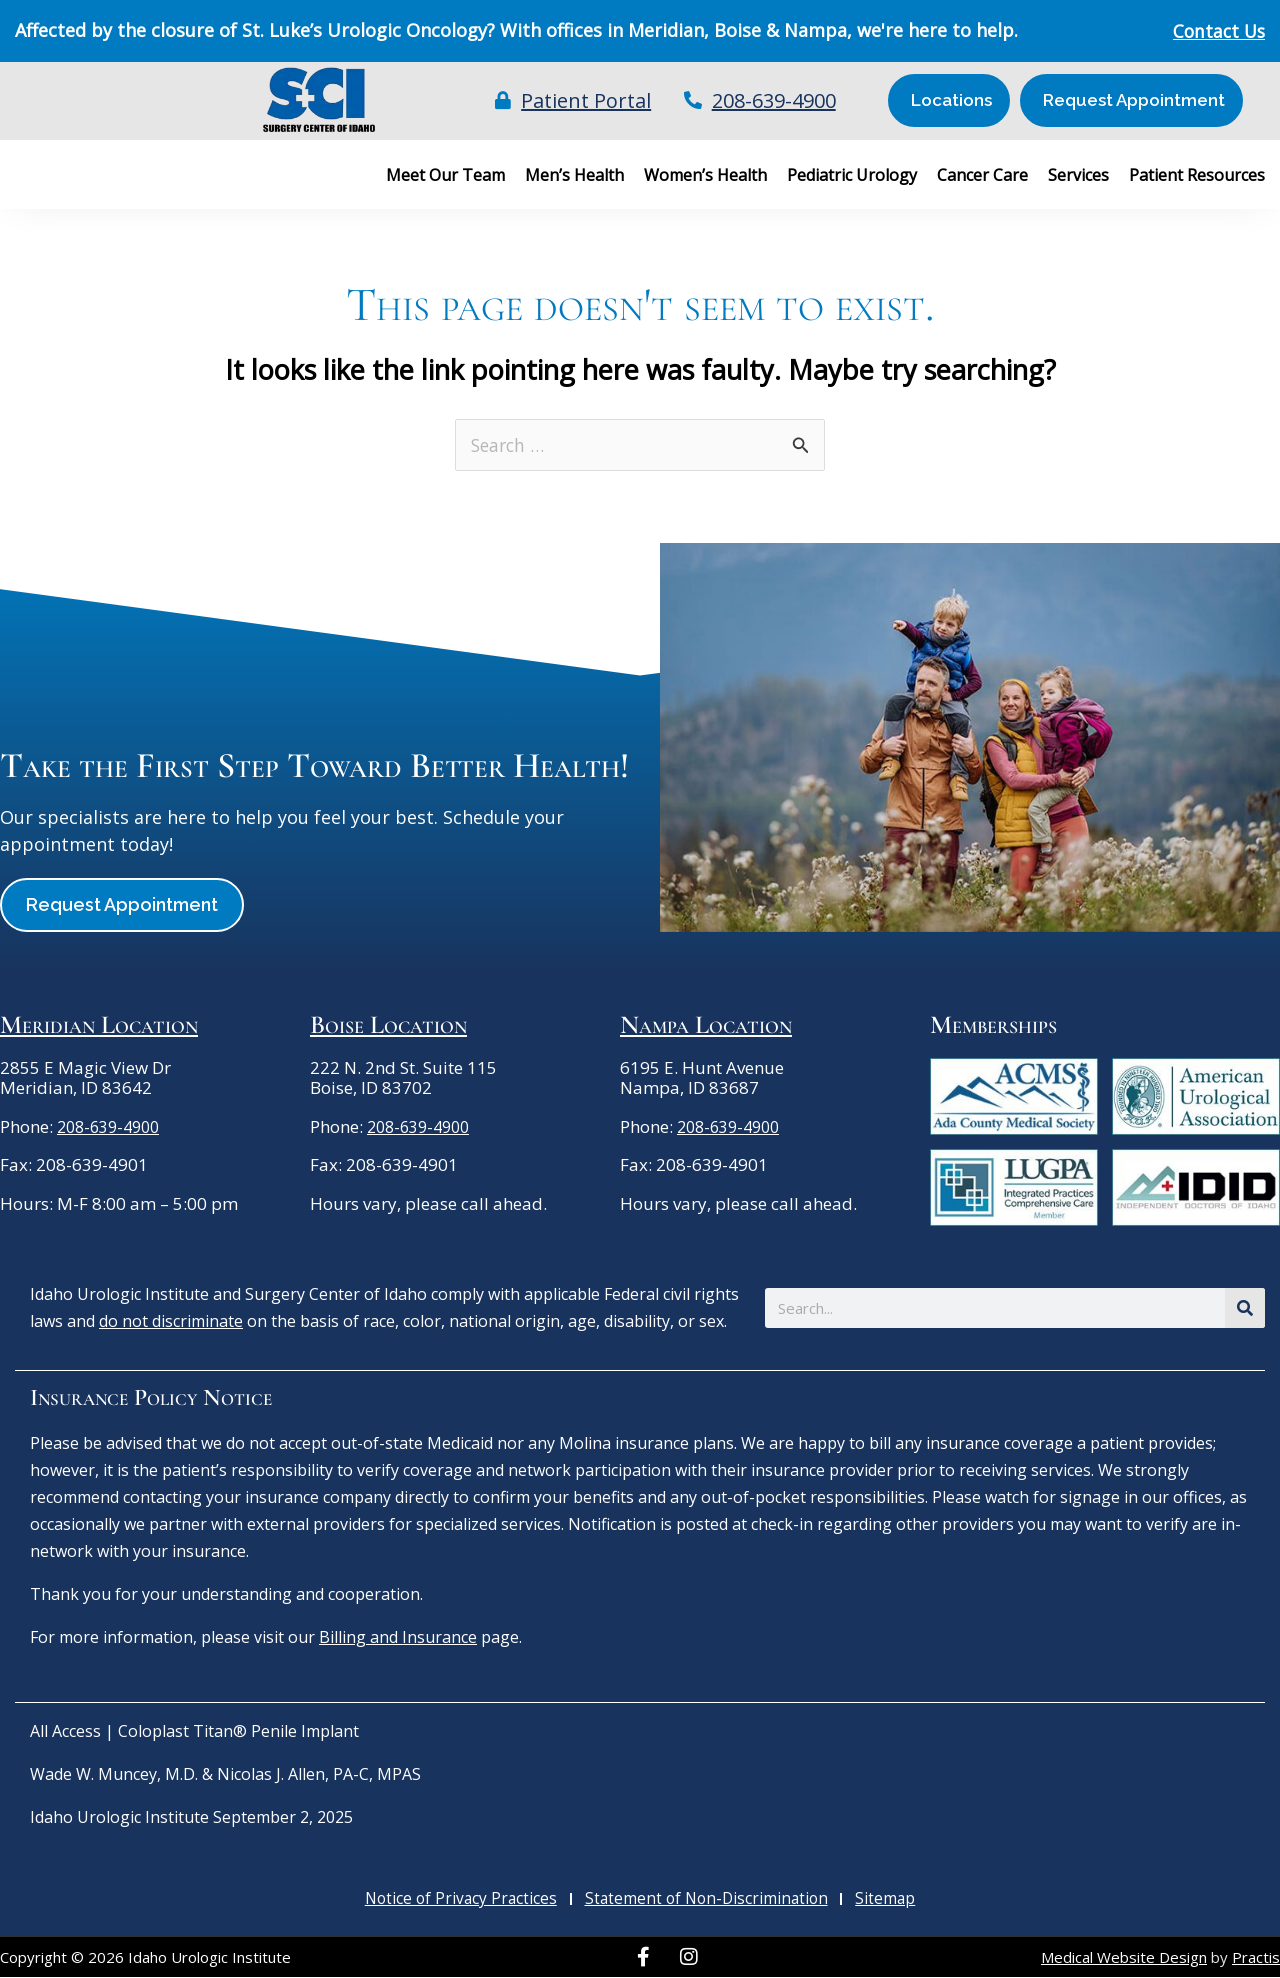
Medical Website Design (1124, 1958)
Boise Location (388, 1025)
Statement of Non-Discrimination (708, 1900)
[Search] (1245, 1309)
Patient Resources (1197, 175)
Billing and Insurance (398, 1638)
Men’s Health (574, 175)
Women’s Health (705, 175)
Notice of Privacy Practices (462, 1900)
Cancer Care (982, 175)
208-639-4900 (113, 1127)
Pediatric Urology (852, 175)
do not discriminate (171, 1322)
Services (1078, 175)
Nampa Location (706, 1025)
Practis (1256, 1958)
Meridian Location (99, 1025)
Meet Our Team (445, 175)
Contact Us (1217, 31)
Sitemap (885, 1900)
